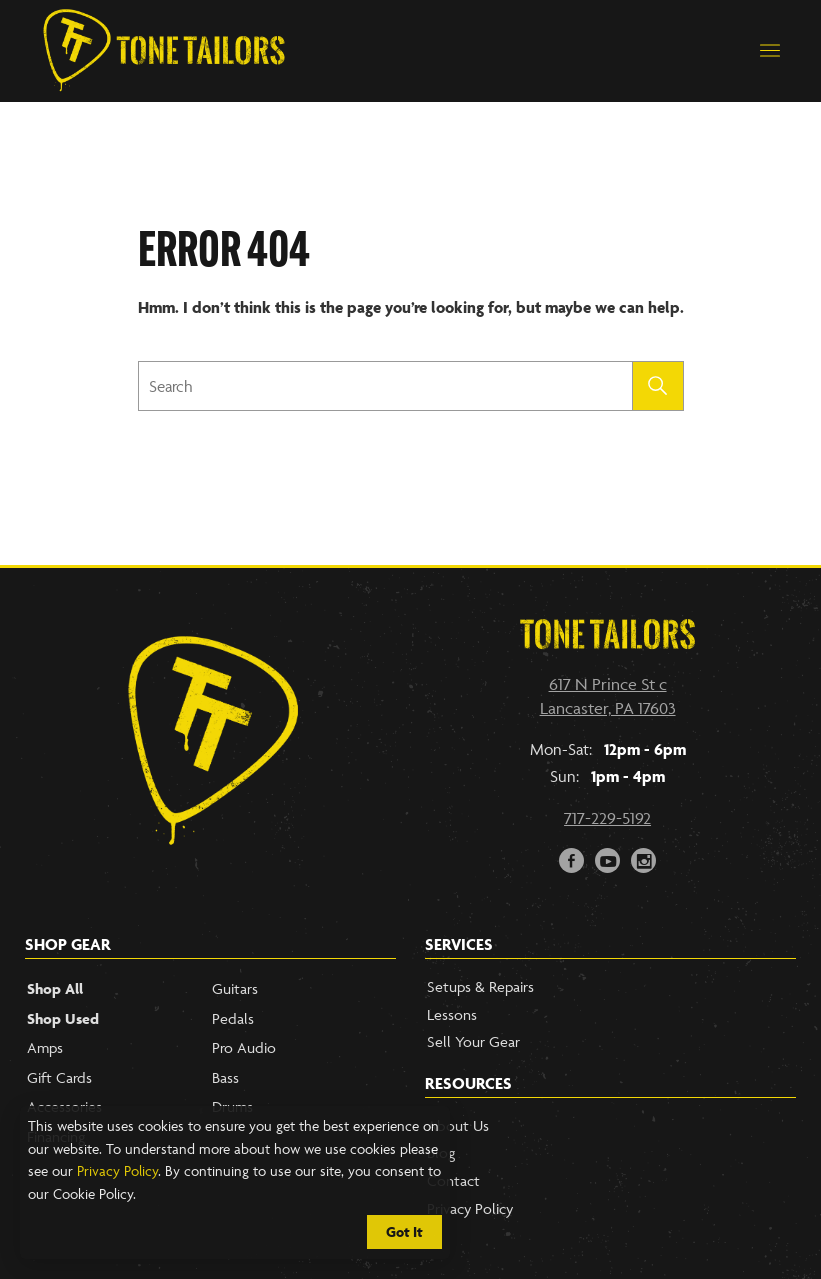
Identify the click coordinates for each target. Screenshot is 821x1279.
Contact (453, 1180)
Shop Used (63, 1018)
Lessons (452, 1014)
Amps (45, 1047)
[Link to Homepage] (164, 51)
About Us (458, 1125)
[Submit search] (658, 386)
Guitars (235, 988)
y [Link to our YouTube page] (608, 858)
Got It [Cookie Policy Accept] (404, 1231)
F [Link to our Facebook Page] (571, 858)
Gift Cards (59, 1077)
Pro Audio (244, 1047)
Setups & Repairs (480, 986)
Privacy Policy (117, 1170)
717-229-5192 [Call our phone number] (607, 818)
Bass (225, 1077)
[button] (770, 51)
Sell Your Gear (473, 1041)
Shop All (55, 988)
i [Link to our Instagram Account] (644, 858)
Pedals (233, 1018)
